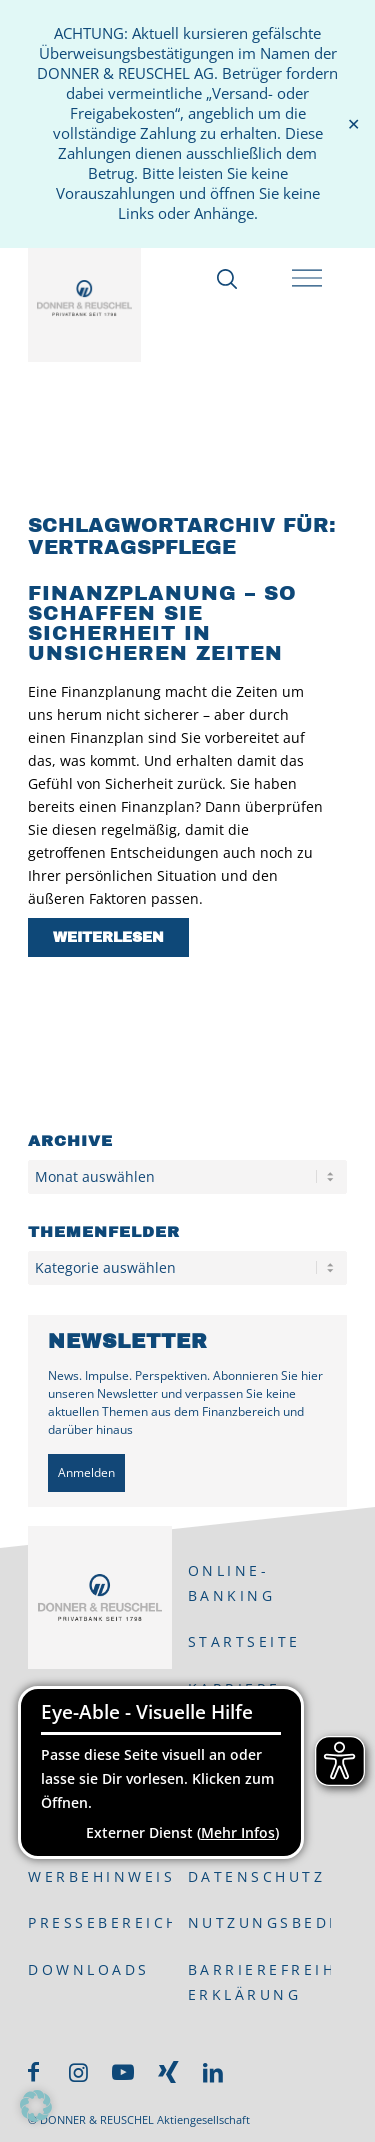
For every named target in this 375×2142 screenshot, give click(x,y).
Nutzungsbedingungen (259, 1922)
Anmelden (86, 1472)
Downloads (89, 1969)
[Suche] (224, 279)
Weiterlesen (108, 937)
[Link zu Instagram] (78, 2072)
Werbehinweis (99, 1876)
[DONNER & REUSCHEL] (84, 298)
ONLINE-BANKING (232, 1583)
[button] (36, 2106)
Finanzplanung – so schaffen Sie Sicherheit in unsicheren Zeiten (162, 623)
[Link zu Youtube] (123, 2072)
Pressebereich (99, 1922)
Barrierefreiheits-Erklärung (259, 1982)
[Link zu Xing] (168, 2072)
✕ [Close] (353, 124)
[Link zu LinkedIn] (213, 2072)
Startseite (244, 1641)
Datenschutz (257, 1876)
